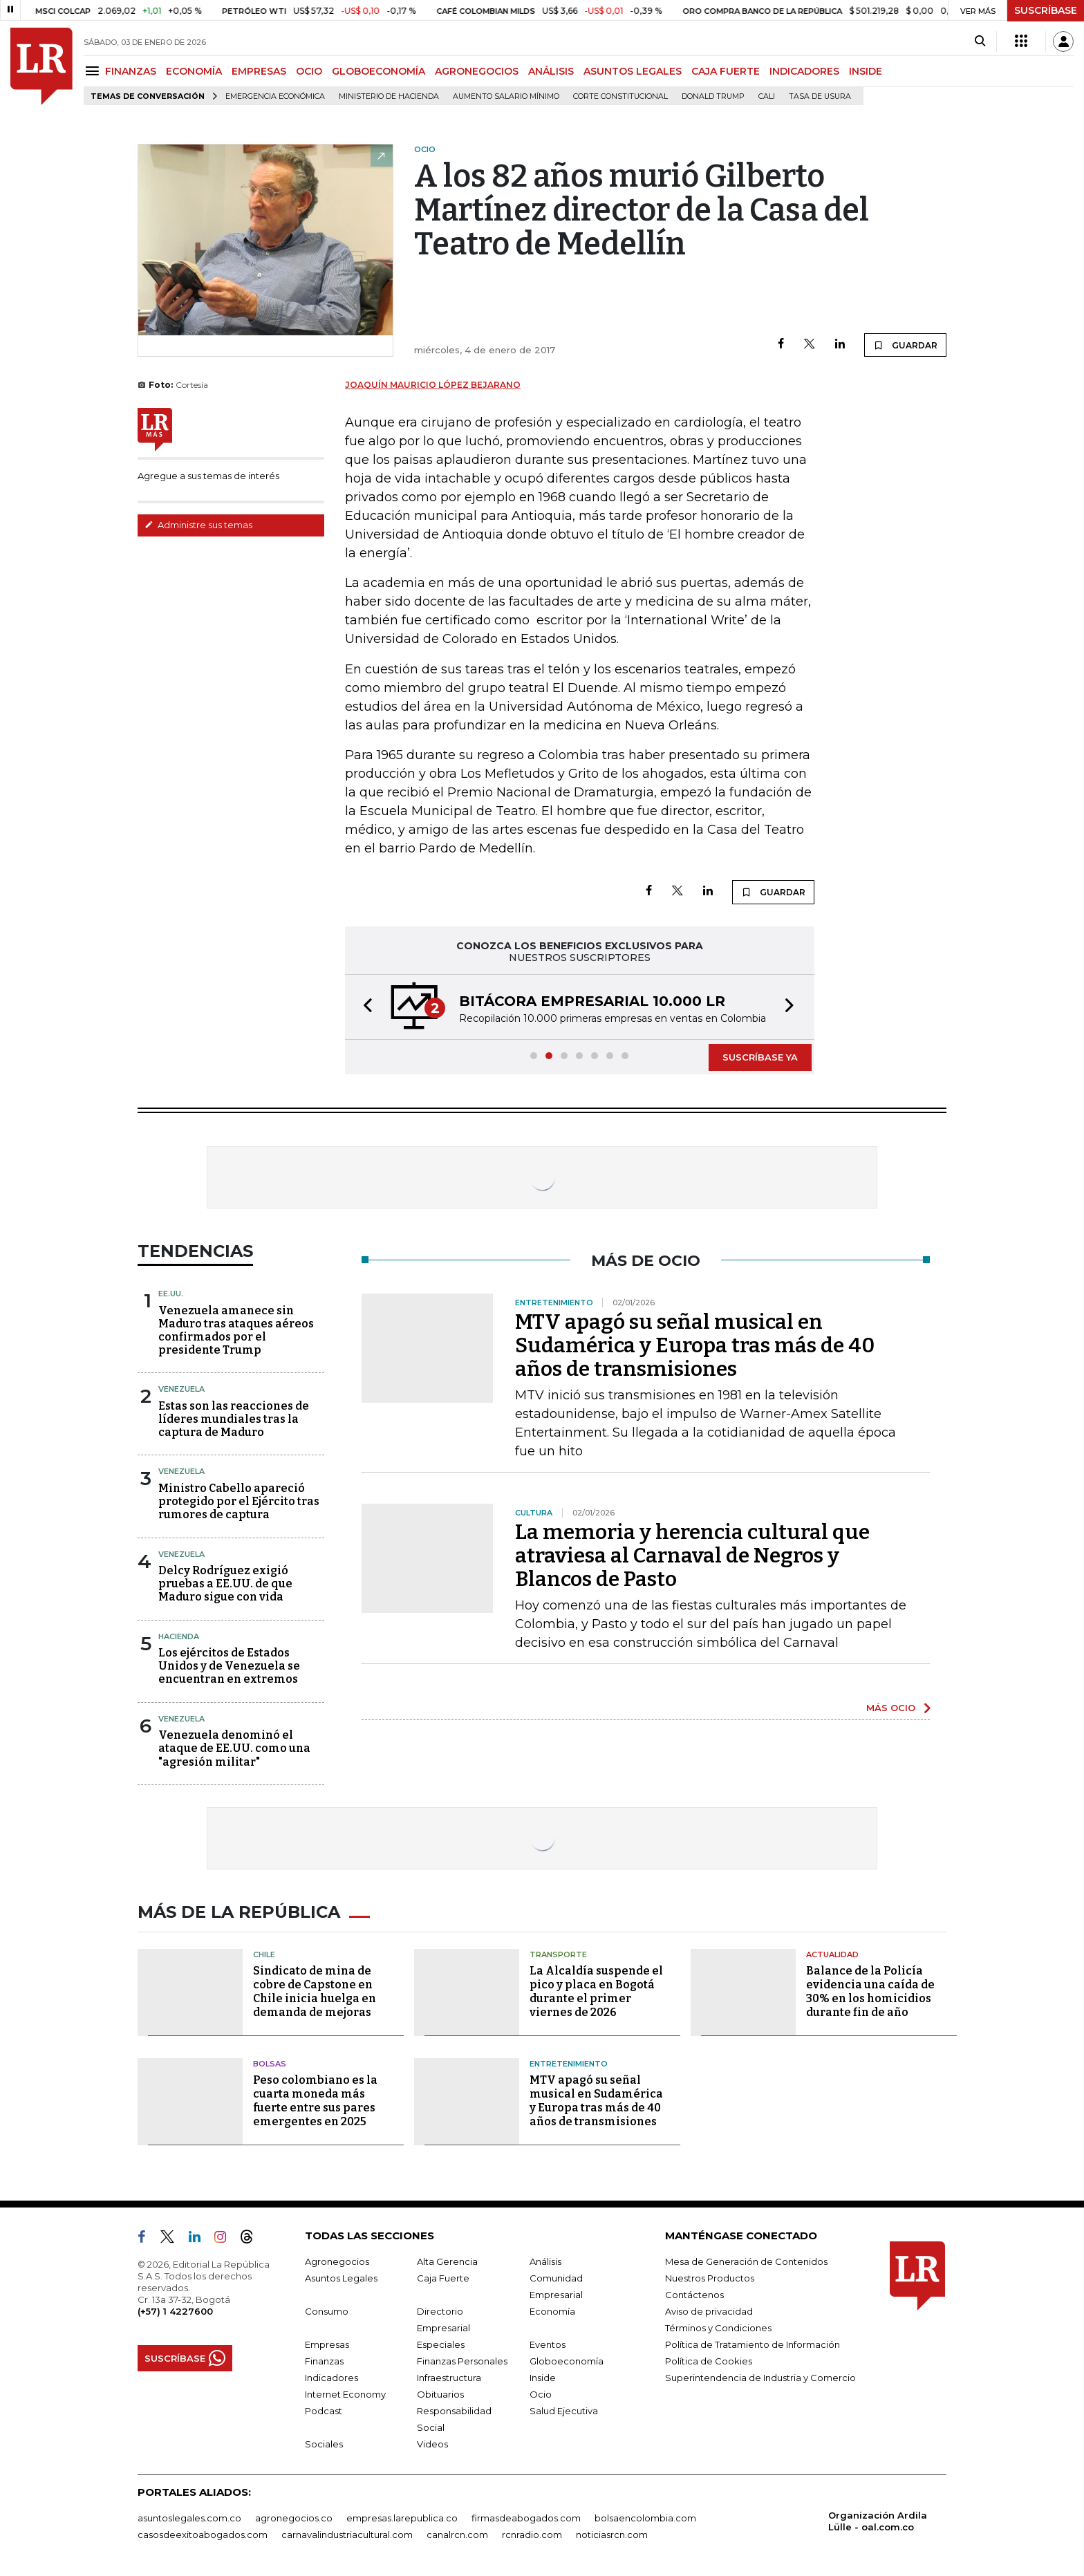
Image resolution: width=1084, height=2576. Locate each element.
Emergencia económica (275, 96)
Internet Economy (345, 2394)
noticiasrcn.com (612, 2534)
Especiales (441, 2344)
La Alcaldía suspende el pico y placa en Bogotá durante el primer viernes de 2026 (596, 1991)
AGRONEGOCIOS (476, 71)
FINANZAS (130, 71)
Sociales (324, 2443)
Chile (264, 1954)
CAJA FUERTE (725, 71)
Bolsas (269, 2064)
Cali (766, 96)
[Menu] (94, 71)
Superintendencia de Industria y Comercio (760, 2377)
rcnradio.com (532, 2534)
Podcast (323, 2410)
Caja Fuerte (443, 2278)
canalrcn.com (457, 2534)
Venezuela (181, 1389)
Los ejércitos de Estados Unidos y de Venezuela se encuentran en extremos (229, 1666)
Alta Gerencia (447, 2261)
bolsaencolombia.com (645, 2517)
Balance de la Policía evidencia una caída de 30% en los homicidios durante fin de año (870, 1991)
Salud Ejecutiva (564, 2410)
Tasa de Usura (820, 96)
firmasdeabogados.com (526, 2517)
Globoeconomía (567, 2361)
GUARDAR (905, 345)
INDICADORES (804, 71)
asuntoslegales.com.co (189, 2517)
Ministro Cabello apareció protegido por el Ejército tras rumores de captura (238, 1501)
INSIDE (865, 71)
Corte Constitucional (620, 96)
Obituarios (440, 2394)
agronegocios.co (294, 2517)
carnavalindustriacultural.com (347, 2534)
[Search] (980, 41)
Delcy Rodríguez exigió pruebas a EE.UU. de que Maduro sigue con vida (225, 1583)
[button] (363, 1007)
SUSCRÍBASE (1045, 10)
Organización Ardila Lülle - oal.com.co (877, 2521)
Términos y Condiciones (718, 2327)
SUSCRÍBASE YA (760, 1057)
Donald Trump (713, 96)
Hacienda (178, 1636)
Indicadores (331, 2377)
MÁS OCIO (890, 1707)
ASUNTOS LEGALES (632, 71)
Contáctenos (694, 2294)
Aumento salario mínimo (506, 96)
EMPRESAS (259, 71)
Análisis (545, 2261)
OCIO (309, 71)
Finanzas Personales (462, 2361)
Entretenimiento (569, 2064)
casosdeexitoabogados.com (203, 2534)
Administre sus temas (198, 524)
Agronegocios (337, 2261)
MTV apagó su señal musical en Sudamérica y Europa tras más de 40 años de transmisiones (695, 1345)
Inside (543, 2377)
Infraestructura (449, 2377)
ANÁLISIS (551, 71)
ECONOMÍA (194, 71)
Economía (552, 2311)
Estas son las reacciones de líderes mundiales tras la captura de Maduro (233, 1419)
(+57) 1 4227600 (175, 2311)
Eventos (548, 2344)
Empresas (327, 2344)
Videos (432, 2443)
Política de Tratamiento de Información (752, 2344)
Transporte (558, 1954)
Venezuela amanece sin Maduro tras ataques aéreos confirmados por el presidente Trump (236, 1330)
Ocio (541, 2394)
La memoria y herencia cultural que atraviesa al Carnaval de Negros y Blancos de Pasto (692, 1556)
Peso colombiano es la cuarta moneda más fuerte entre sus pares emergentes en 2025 (315, 2100)
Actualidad (832, 1954)
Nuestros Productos (709, 2278)
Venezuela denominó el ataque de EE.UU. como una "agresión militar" (234, 1748)
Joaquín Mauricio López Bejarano (433, 385)
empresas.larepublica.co (402, 2517)
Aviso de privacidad (709, 2311)
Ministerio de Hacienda (389, 96)
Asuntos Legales (341, 2278)
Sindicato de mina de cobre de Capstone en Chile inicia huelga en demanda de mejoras (314, 1991)
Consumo (326, 2311)
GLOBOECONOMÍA (378, 71)
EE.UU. (170, 1293)
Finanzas (324, 2361)
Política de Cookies (708, 2361)
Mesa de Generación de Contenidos (746, 2261)
